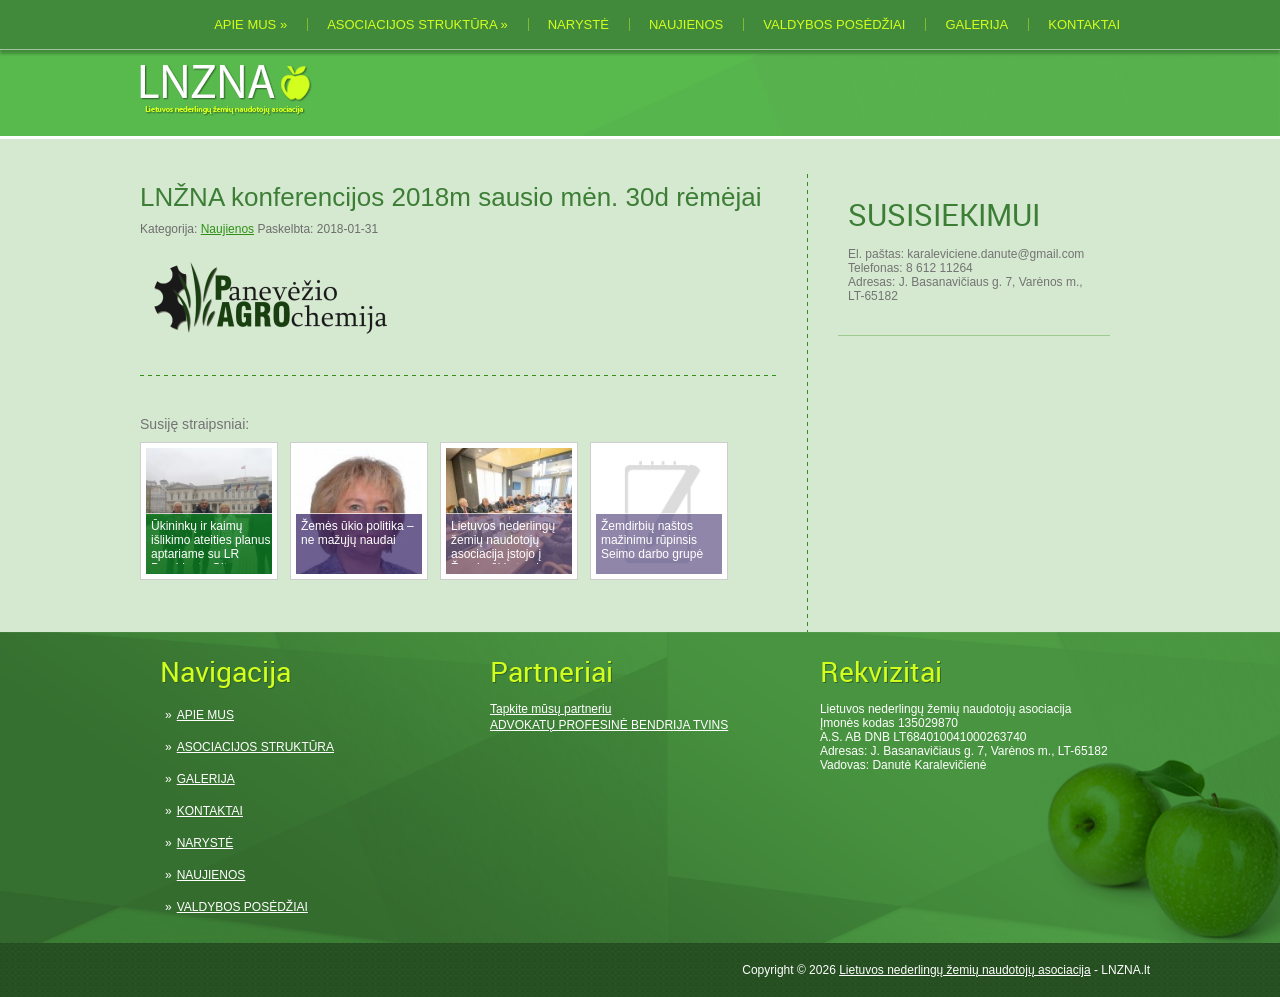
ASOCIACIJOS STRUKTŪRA (417, 24)
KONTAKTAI (1084, 24)
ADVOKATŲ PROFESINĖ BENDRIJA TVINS (609, 725)
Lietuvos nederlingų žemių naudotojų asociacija (965, 970)
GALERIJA (976, 24)
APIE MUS (250, 24)
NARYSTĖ (578, 24)
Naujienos (227, 229)
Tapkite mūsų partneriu (550, 709)
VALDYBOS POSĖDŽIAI (834, 24)
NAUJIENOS (686, 24)
